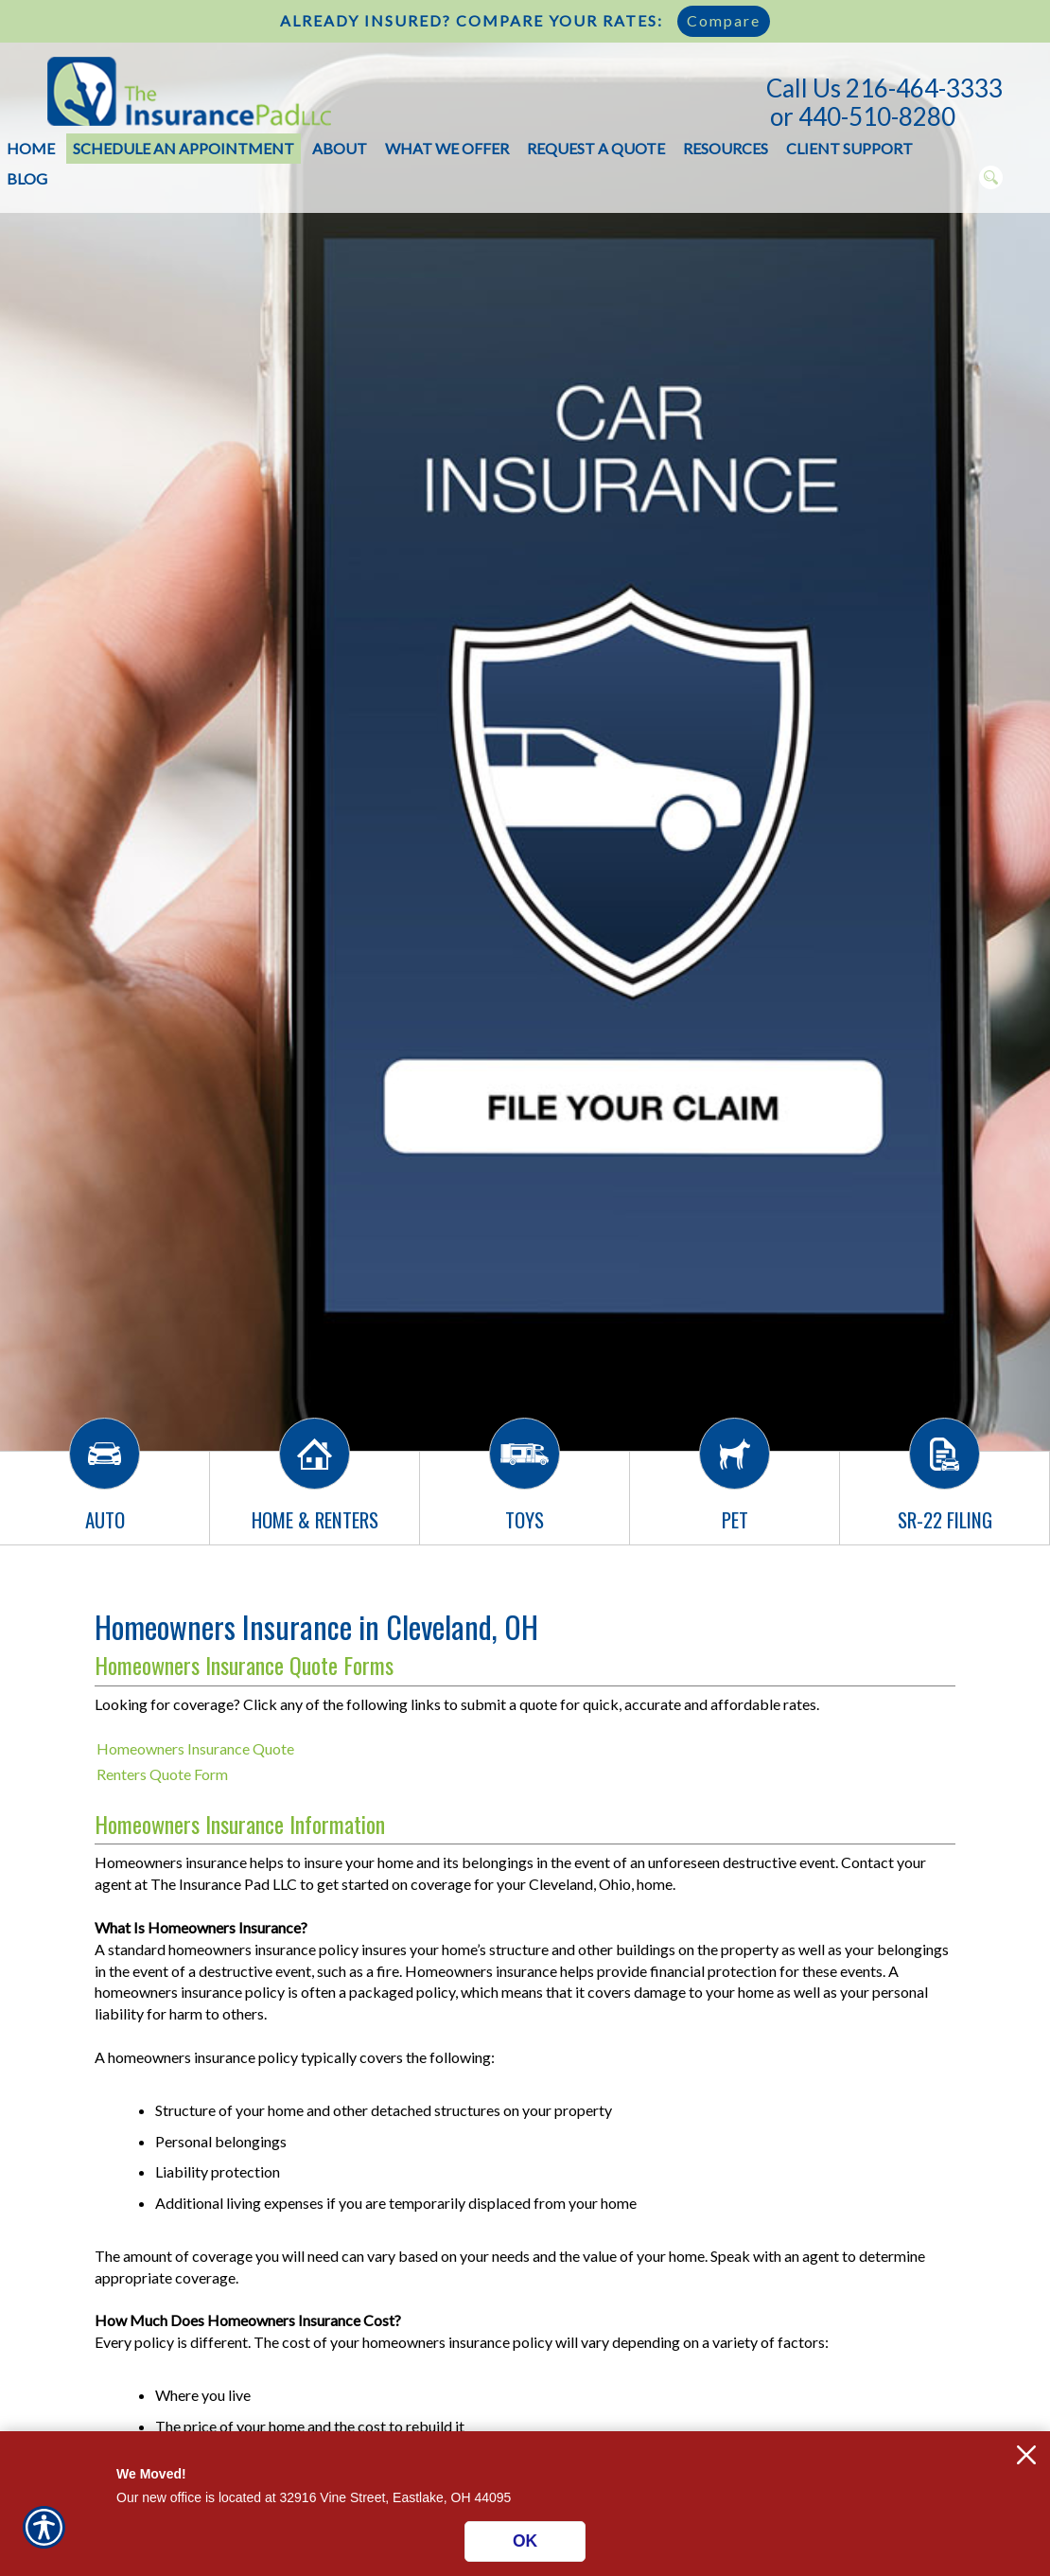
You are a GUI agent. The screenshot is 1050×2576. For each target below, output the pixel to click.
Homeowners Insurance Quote (195, 1748)
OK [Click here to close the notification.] (525, 2541)
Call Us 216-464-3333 (884, 88)
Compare (724, 20)
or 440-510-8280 (862, 116)
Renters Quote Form (162, 1774)
